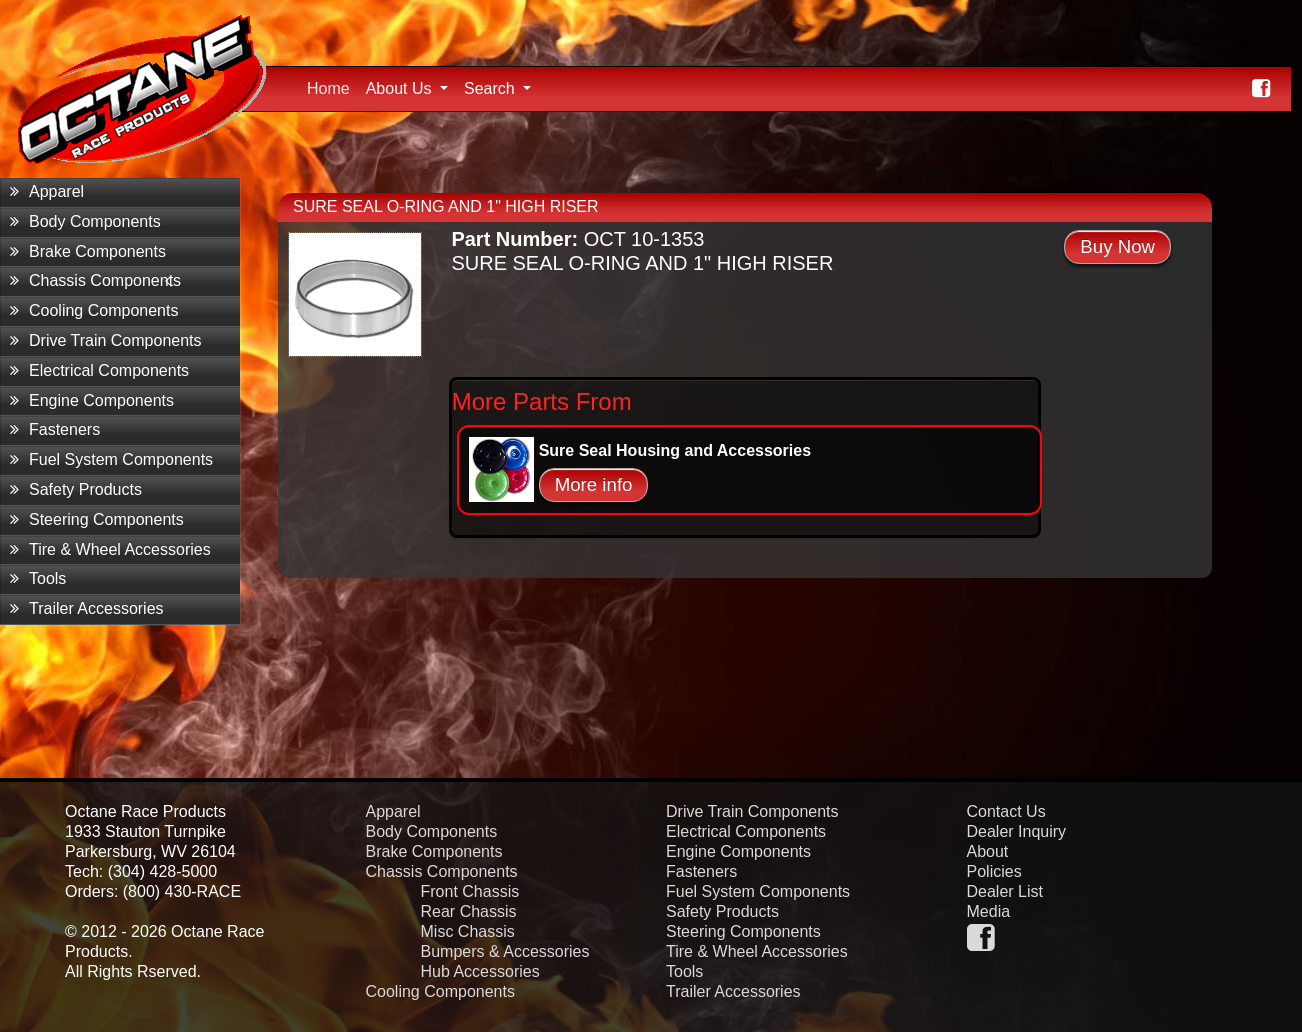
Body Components (85, 221)
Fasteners (55, 429)
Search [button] (491, 88)
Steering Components (97, 519)
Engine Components (92, 400)
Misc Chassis (468, 931)
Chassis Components (95, 280)
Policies (994, 871)
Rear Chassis (469, 911)
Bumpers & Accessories (505, 951)
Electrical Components (99, 370)
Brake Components (88, 251)
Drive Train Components (106, 340)
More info (594, 484)
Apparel (47, 191)
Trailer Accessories (87, 608)
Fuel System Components (111, 459)
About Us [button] (401, 88)
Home (332, 86)
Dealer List (1005, 891)
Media (989, 911)
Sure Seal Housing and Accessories (675, 450)
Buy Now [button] (1117, 246)
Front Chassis (470, 891)
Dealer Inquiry (1017, 831)
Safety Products (76, 489)
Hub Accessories (480, 971)
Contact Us (1006, 811)
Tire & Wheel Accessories (110, 549)
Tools (38, 578)
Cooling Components (94, 310)
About (988, 851)
